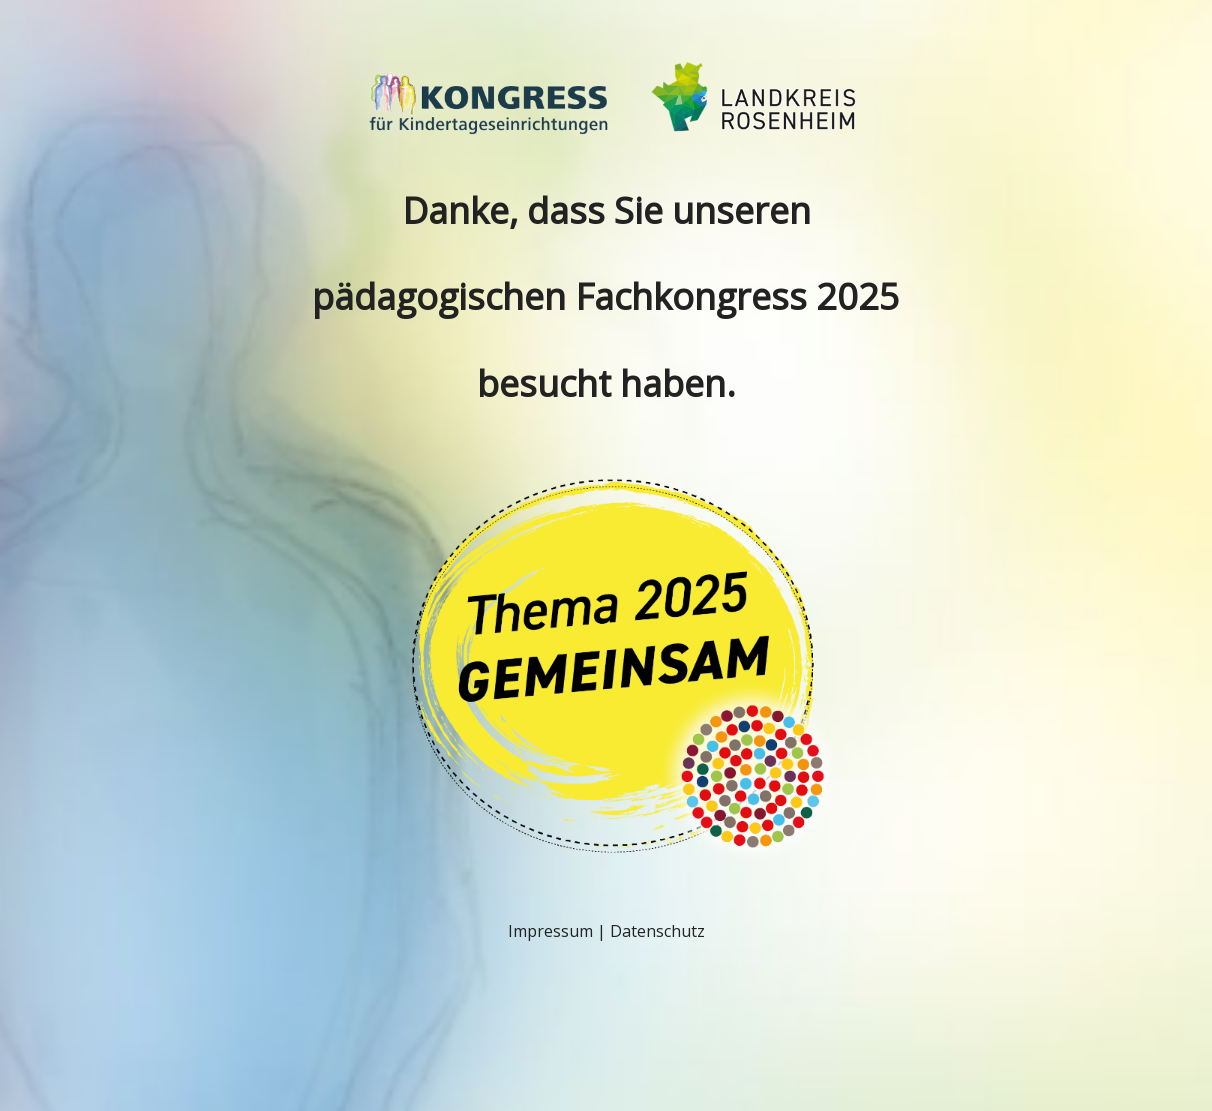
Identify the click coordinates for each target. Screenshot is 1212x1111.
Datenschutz (657, 931)
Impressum (550, 931)
